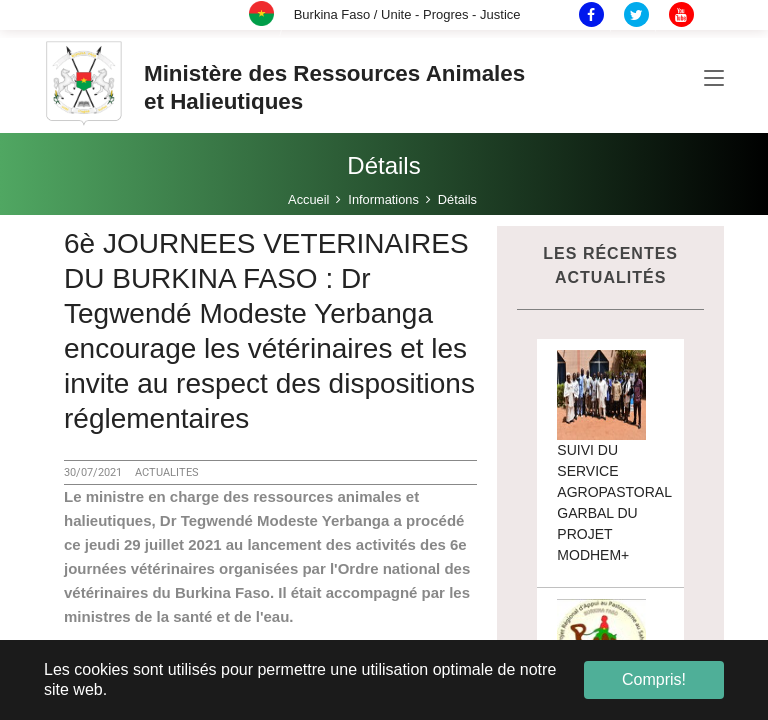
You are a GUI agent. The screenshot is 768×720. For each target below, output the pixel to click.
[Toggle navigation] (714, 79)
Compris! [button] (654, 679)
